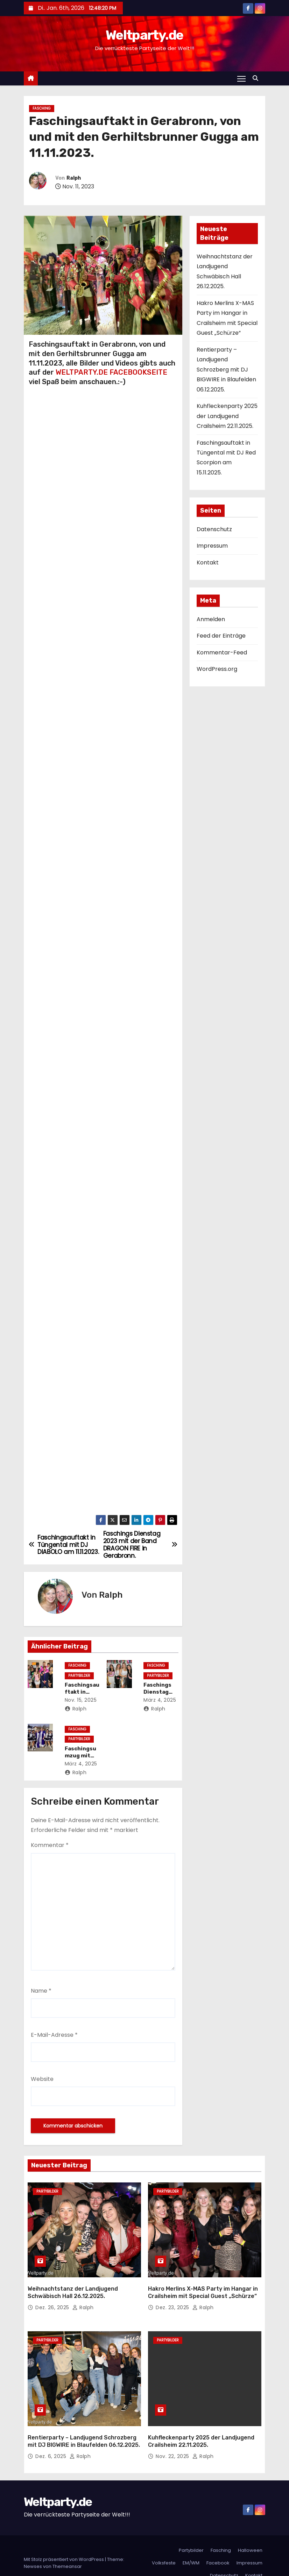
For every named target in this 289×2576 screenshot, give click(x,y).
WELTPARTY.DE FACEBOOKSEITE (111, 372)
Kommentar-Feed (222, 652)
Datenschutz (214, 529)
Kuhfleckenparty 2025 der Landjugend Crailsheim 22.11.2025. (227, 416)
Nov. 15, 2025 (83, 1699)
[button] (257, 78)
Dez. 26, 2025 (53, 2300)
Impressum (212, 546)
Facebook (218, 2548)
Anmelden (211, 619)
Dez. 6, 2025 (51, 2441)
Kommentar (50, 1845)
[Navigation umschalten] (241, 78)
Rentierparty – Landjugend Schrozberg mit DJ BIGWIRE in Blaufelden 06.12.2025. (226, 370)
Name (41, 1991)
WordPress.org (217, 669)
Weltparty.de (144, 35)
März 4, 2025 (162, 1699)
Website (42, 2079)
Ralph (73, 178)
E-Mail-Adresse (54, 2035)
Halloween (250, 2535)
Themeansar (67, 2551)
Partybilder (81, 1675)
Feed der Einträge (221, 636)
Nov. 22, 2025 (173, 2441)
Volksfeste (164, 2548)
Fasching (42, 108)
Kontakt (208, 562)
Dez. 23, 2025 (173, 2300)
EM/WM (191, 2548)
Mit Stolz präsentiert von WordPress (64, 2544)
